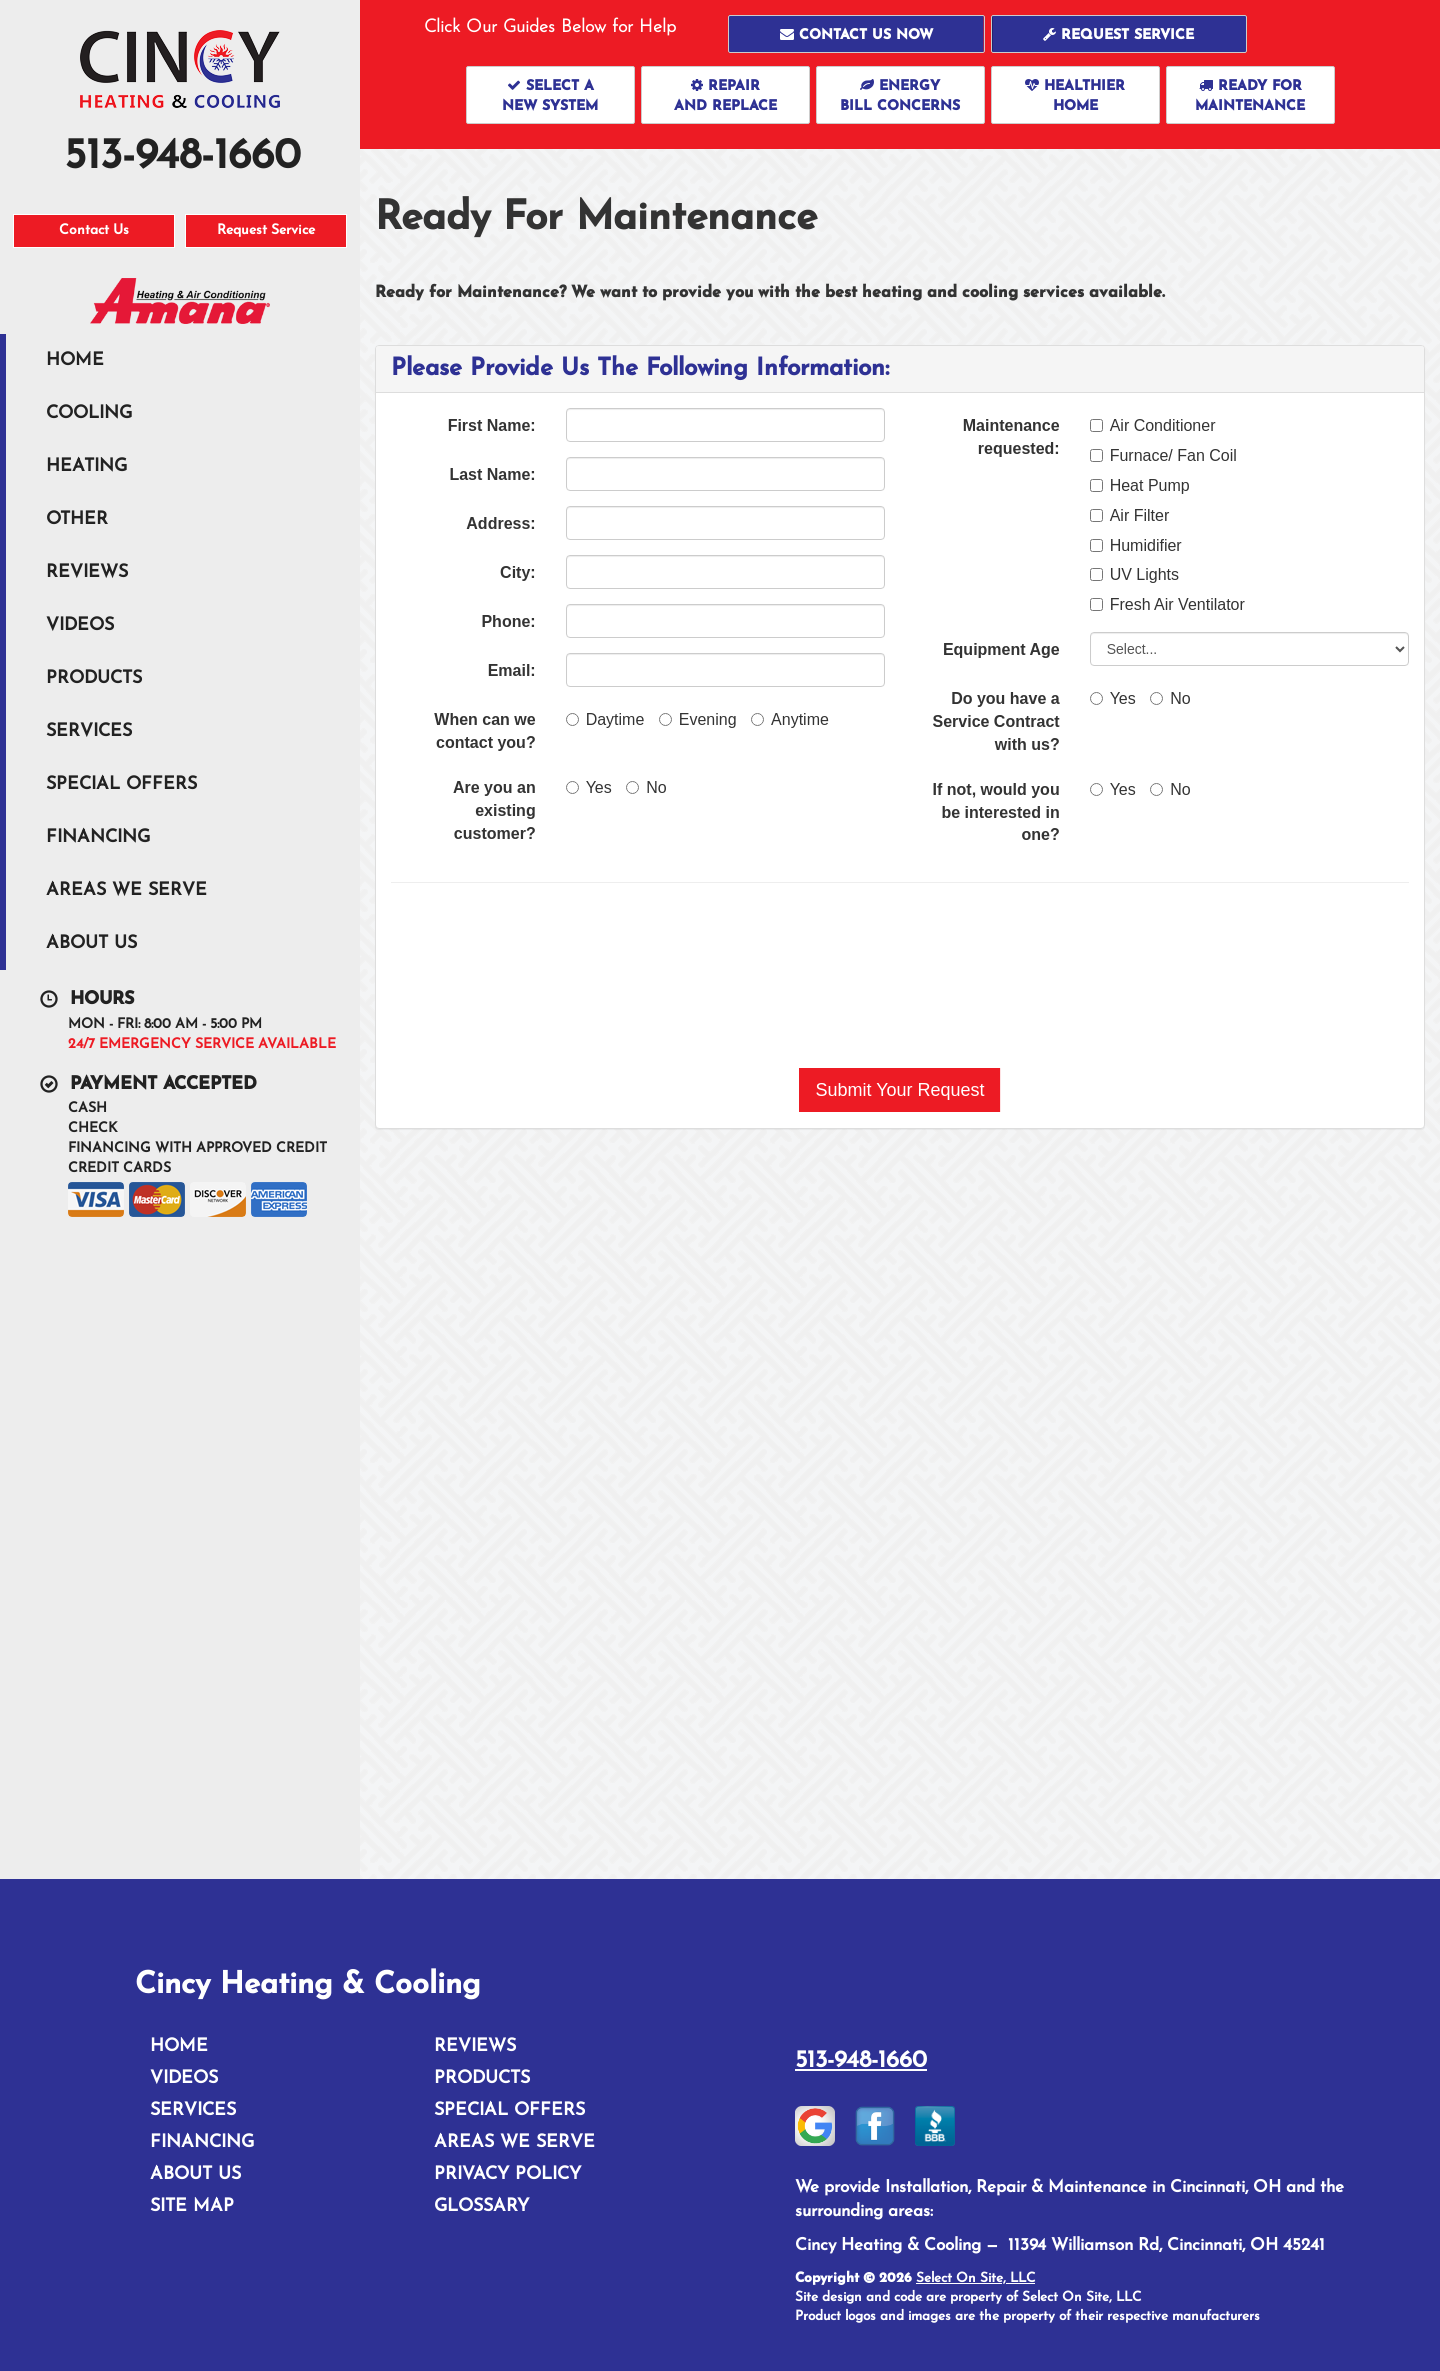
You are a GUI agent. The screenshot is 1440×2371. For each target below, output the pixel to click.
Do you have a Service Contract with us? (995, 721)
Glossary (481, 2206)
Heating (86, 466)
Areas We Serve (126, 890)
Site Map (192, 2206)
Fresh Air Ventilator (1167, 604)
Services (89, 731)
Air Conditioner (1153, 425)
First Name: (492, 425)
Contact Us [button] (94, 230)
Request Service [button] (266, 230)
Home (75, 360)
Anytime (790, 719)
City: (518, 572)
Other (77, 519)
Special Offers (121, 784)
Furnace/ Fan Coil (1163, 455)
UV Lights (1134, 574)
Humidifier (1136, 545)
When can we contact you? (484, 731)
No (646, 787)
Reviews (87, 572)
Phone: (508, 621)
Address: (500, 523)
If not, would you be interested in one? (996, 812)
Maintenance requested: (1011, 437)
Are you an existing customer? (494, 810)
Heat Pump (1140, 485)
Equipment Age (1001, 649)
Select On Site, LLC (975, 2278)
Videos (80, 625)
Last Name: (492, 474)
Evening (698, 719)
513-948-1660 (861, 2061)
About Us (91, 943)
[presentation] (900, 975)
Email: (512, 670)
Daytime (605, 719)
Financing (98, 837)
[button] (856, 34)
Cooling (89, 413)
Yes (589, 787)
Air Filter (1130, 515)
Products (94, 678)
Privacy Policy (507, 2174)
